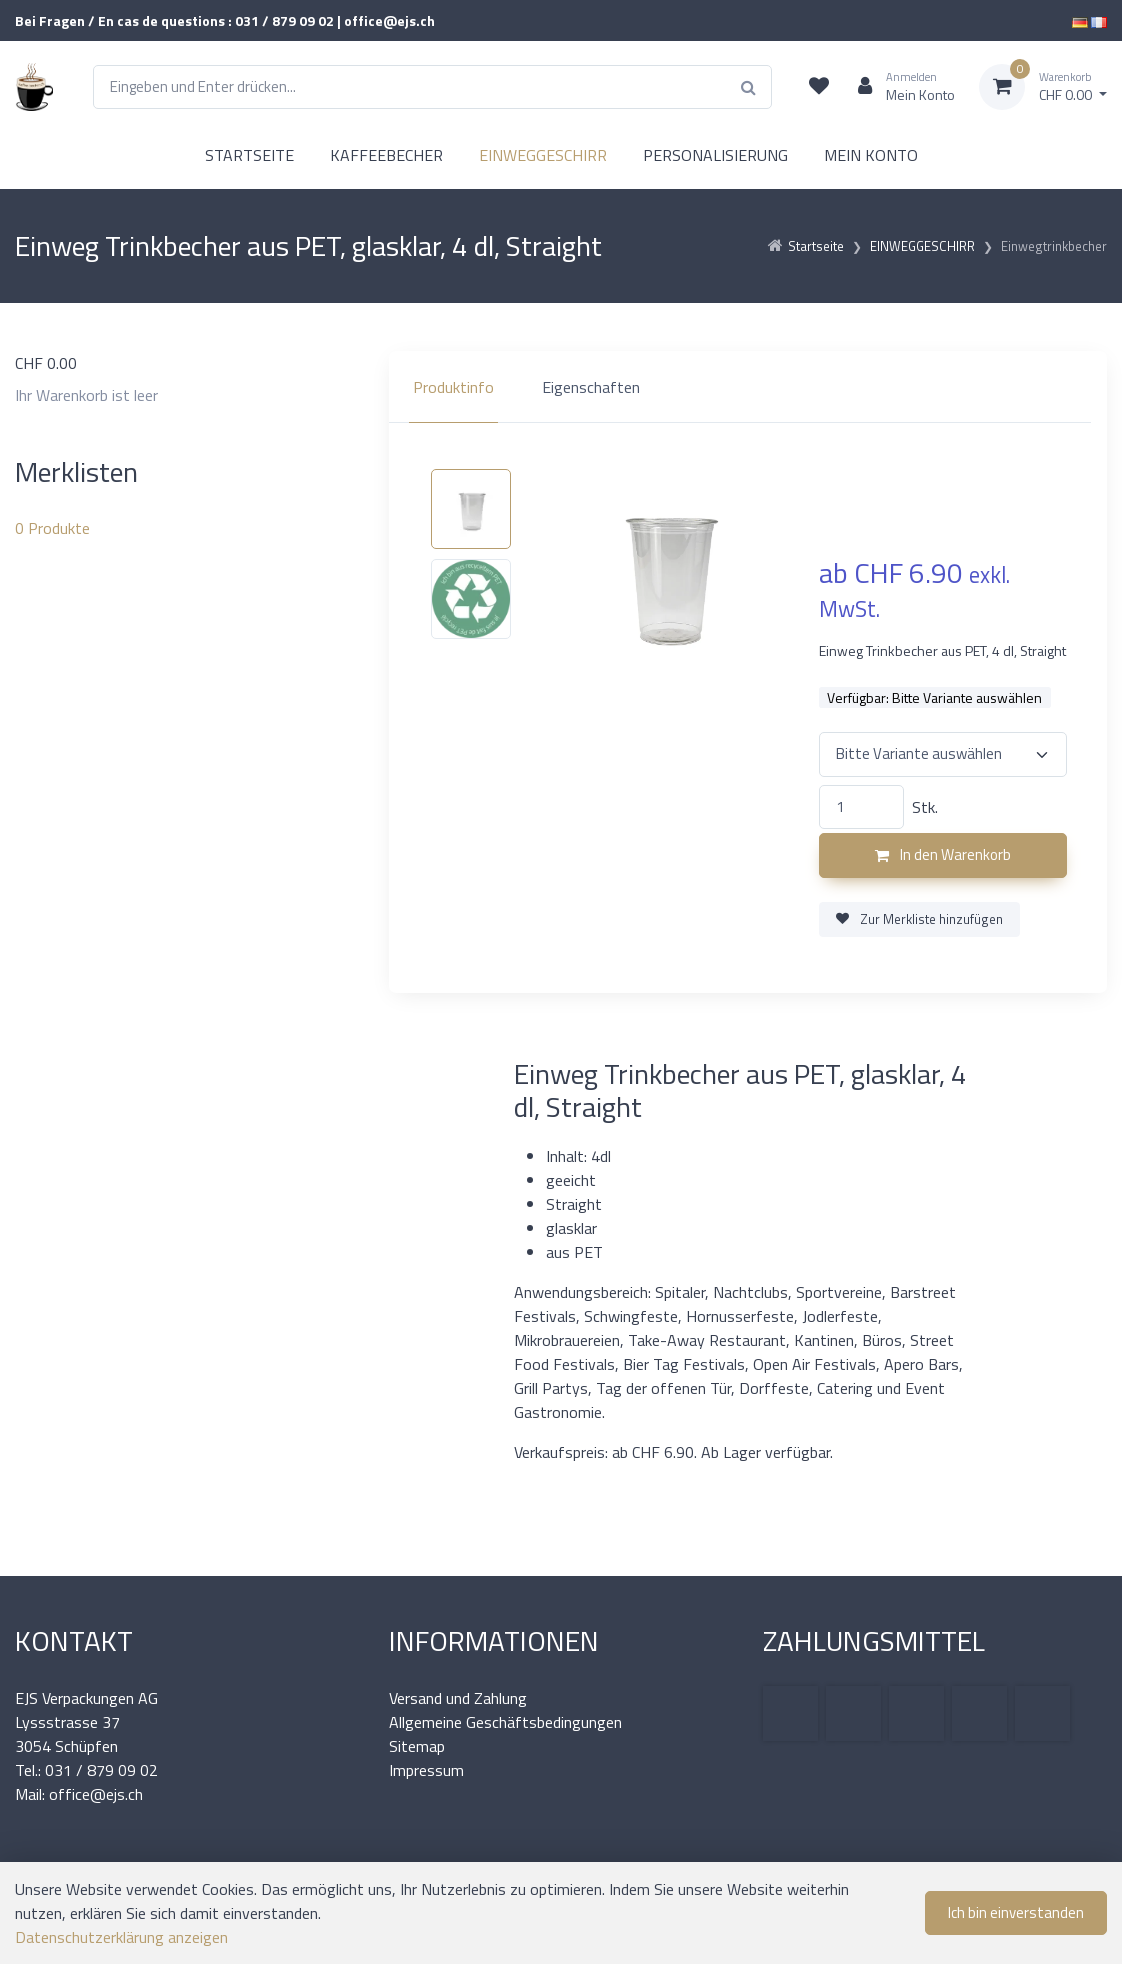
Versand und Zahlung (458, 1698)
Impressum (426, 1770)
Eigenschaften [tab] (591, 387)
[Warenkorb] (1043, 87)
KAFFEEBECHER (386, 155)
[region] (748, 387)
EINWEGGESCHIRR (543, 155)
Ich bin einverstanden (1016, 1912)
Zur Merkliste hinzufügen (919, 919)
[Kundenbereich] (898, 87)
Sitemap (417, 1746)
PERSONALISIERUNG (715, 155)
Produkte (52, 528)
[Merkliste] (819, 87)
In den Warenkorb (943, 854)
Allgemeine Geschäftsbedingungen (505, 1722)
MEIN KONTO (871, 155)
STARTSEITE (249, 155)
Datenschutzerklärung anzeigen (121, 1937)
